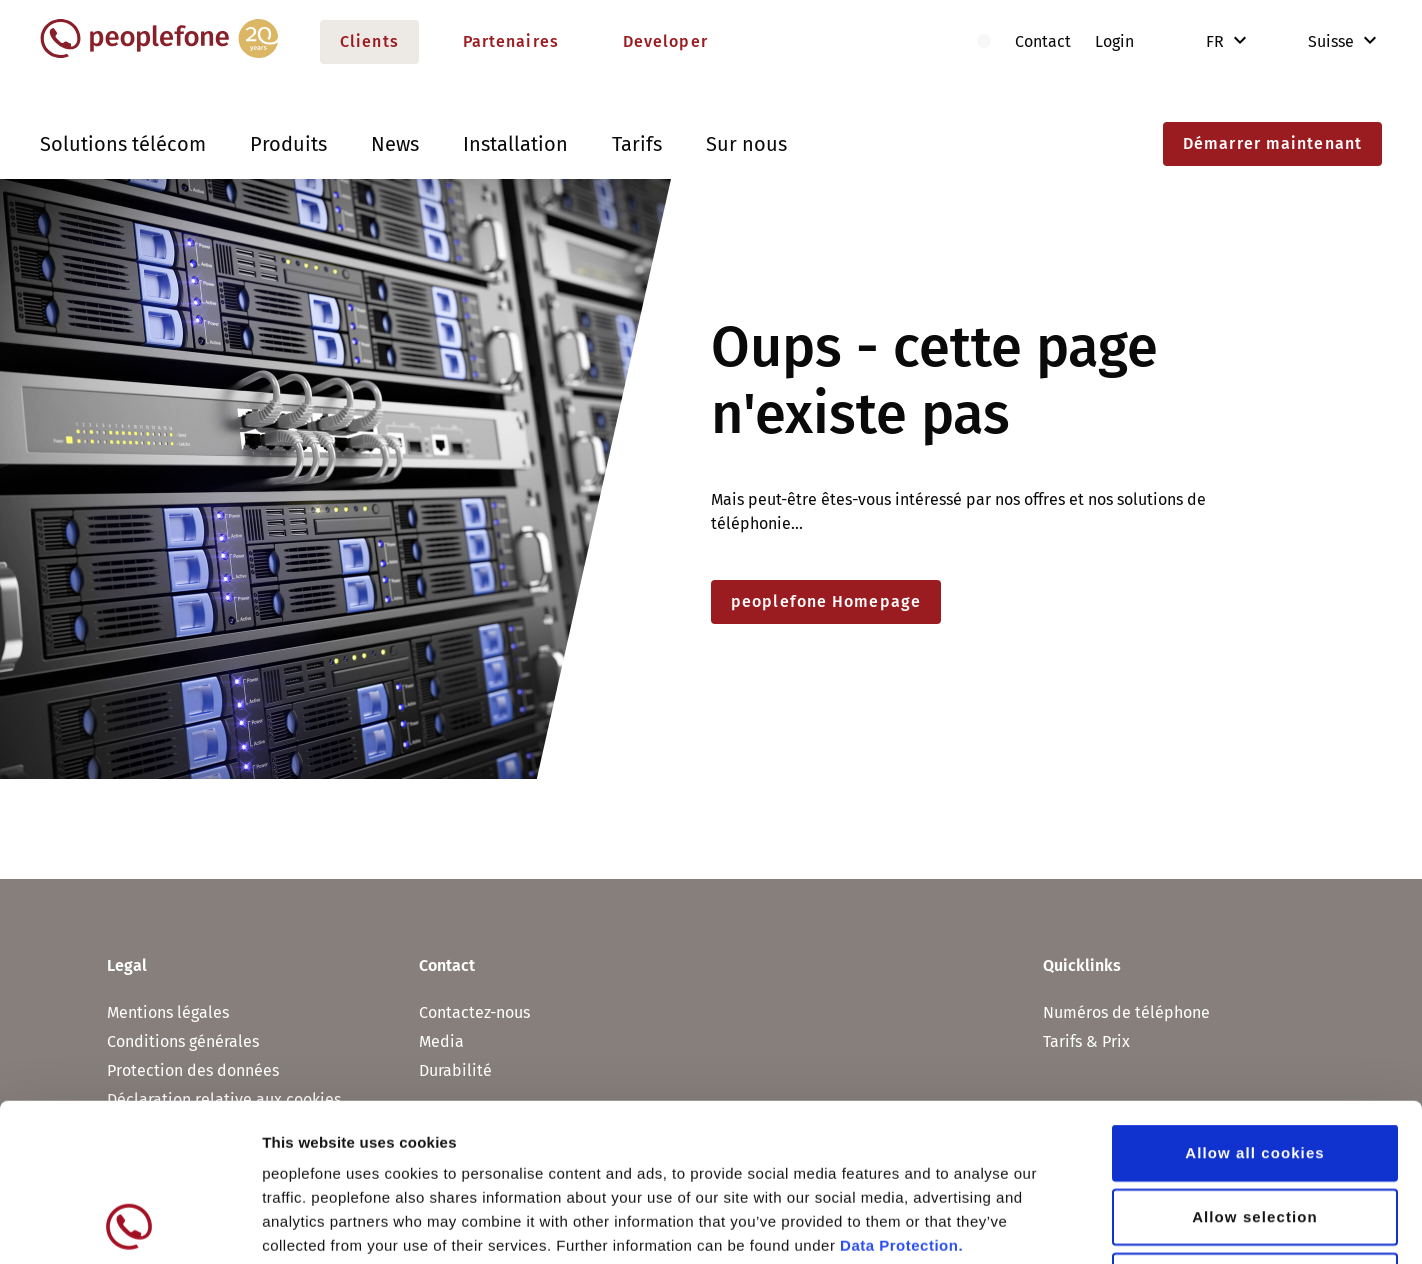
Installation (515, 144)
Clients (369, 41)
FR (1217, 41)
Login (1114, 41)
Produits (288, 144)
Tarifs (637, 144)
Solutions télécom (123, 144)
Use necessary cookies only (1255, 1132)
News (395, 144)
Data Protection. (901, 1097)
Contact (1043, 41)
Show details (1049, 1224)
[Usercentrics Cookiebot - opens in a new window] (129, 1225)
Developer (665, 41)
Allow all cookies (1255, 1004)
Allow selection (1255, 1068)
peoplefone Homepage (826, 601)
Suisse (1317, 41)
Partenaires (511, 41)
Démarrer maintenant (1272, 143)
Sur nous (746, 144)
